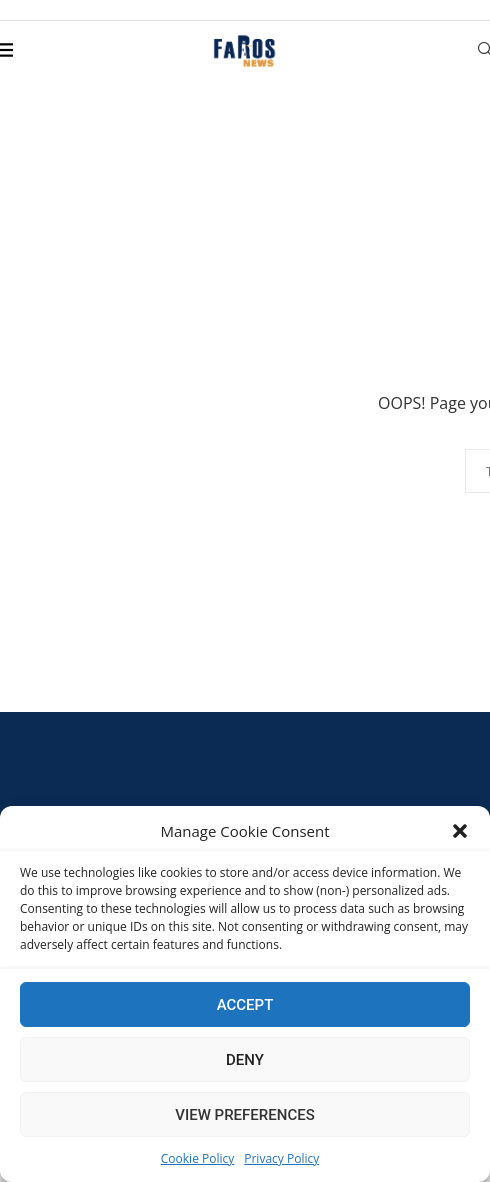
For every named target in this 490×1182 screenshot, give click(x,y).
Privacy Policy (281, 1158)
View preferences (244, 1115)
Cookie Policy (197, 1158)
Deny (245, 1060)
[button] (460, 831)
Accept (245, 1005)
